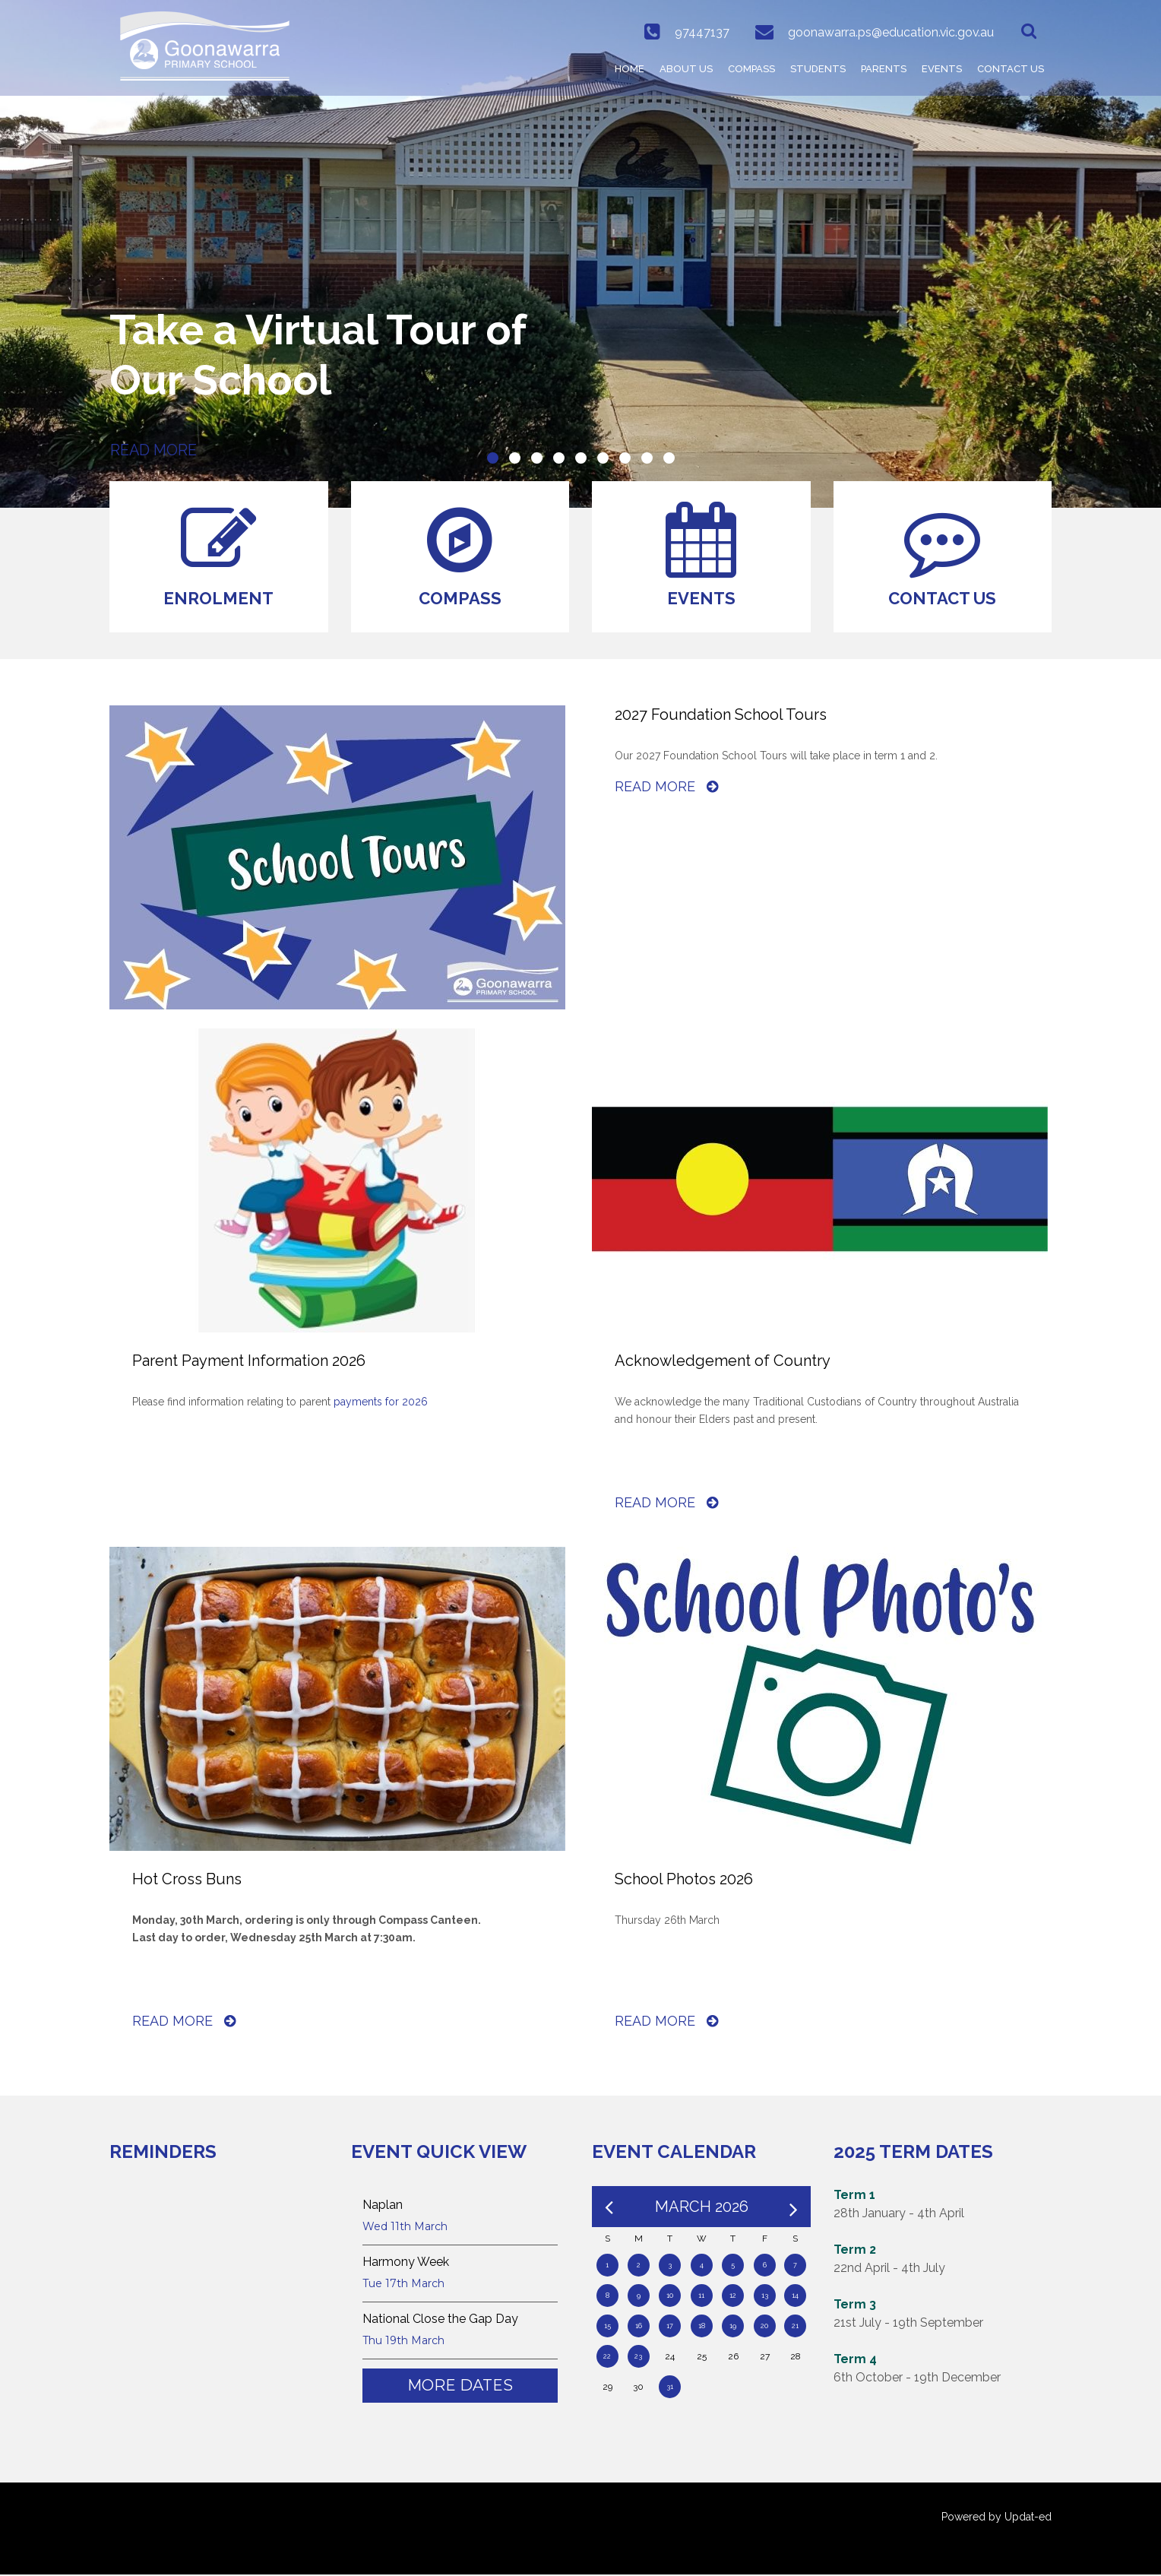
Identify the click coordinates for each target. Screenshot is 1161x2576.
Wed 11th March (405, 2228)
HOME (629, 68)
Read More (666, 788)
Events (942, 68)
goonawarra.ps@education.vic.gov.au (890, 32)
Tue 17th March (403, 2285)
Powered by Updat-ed (996, 2518)
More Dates (460, 2387)
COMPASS (751, 68)
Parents (883, 68)
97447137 (700, 32)
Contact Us (1010, 68)
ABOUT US (686, 68)
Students (818, 68)
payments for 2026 (381, 1403)
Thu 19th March (403, 2342)
